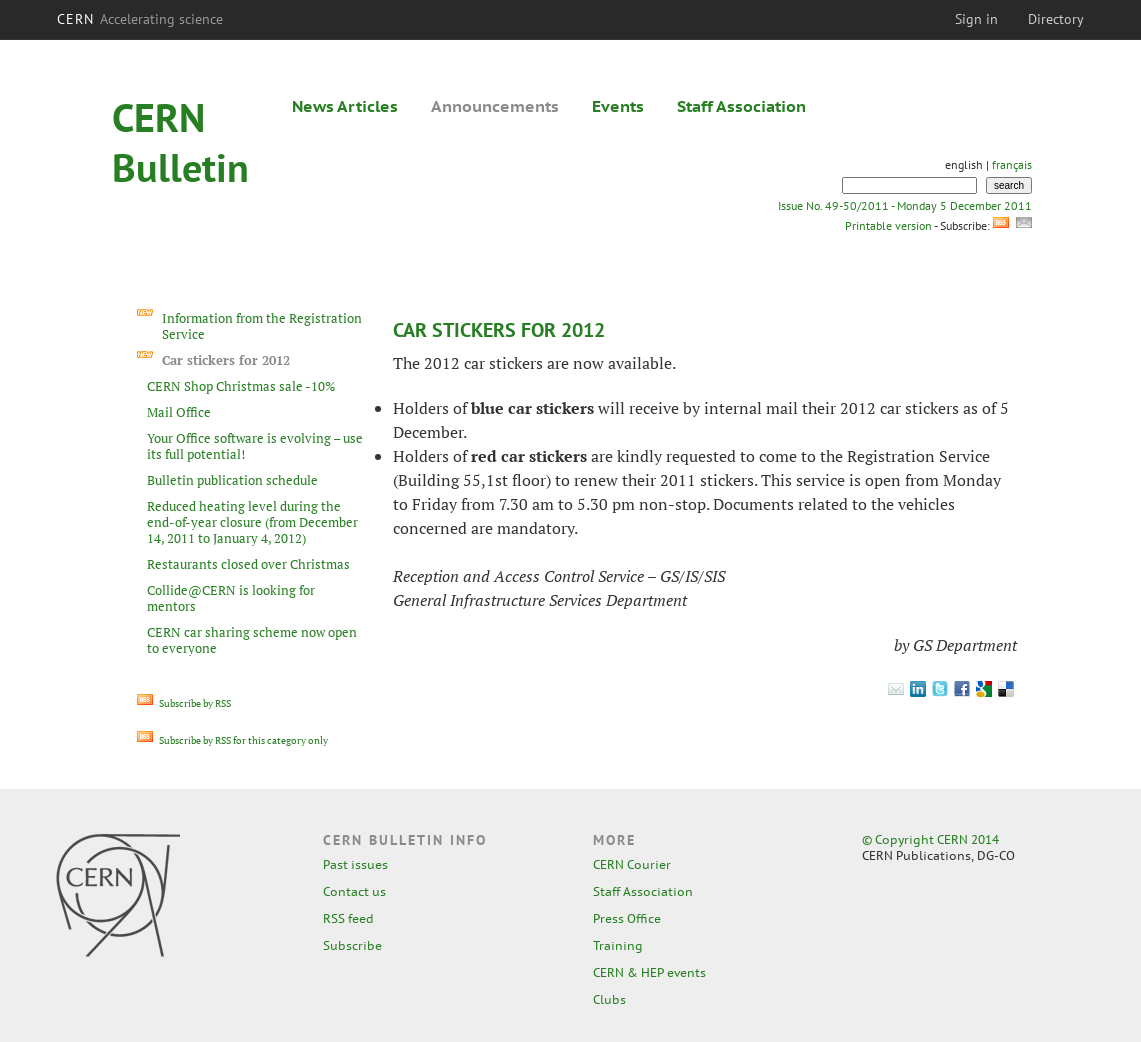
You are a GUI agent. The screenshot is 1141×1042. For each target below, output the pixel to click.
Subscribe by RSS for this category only (232, 740)
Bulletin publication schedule (232, 480)
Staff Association (741, 106)
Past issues (355, 864)
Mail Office (179, 412)
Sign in (976, 19)
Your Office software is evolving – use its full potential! (255, 446)
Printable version (888, 225)
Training (618, 945)
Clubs (609, 999)
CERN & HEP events (649, 972)
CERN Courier (632, 864)
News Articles (345, 106)
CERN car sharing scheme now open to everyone (252, 640)
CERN (140, 19)
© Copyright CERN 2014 (930, 839)
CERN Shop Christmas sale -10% (241, 386)
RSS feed (348, 918)
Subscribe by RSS (184, 703)
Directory (1056, 19)
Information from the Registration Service (262, 326)
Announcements (495, 106)
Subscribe (352, 945)
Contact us (354, 891)
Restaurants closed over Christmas (248, 564)
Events (618, 106)
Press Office (627, 918)
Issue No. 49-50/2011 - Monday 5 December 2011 (905, 205)
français (1012, 164)
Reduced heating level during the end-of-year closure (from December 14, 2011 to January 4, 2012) (252, 522)
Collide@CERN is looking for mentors (231, 598)
